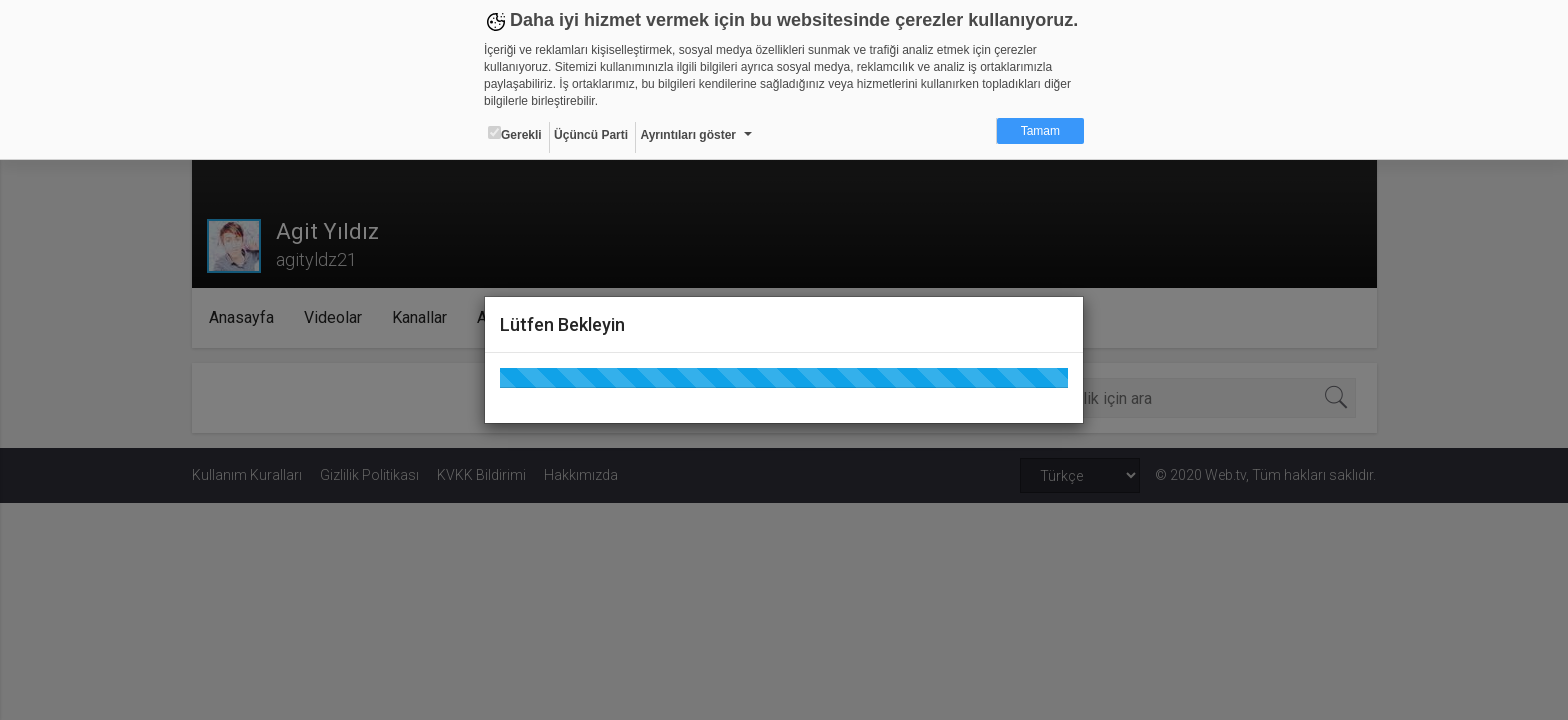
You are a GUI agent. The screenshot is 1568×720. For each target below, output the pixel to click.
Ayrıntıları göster (688, 135)
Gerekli (515, 134)
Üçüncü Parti (591, 135)
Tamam (1040, 131)
